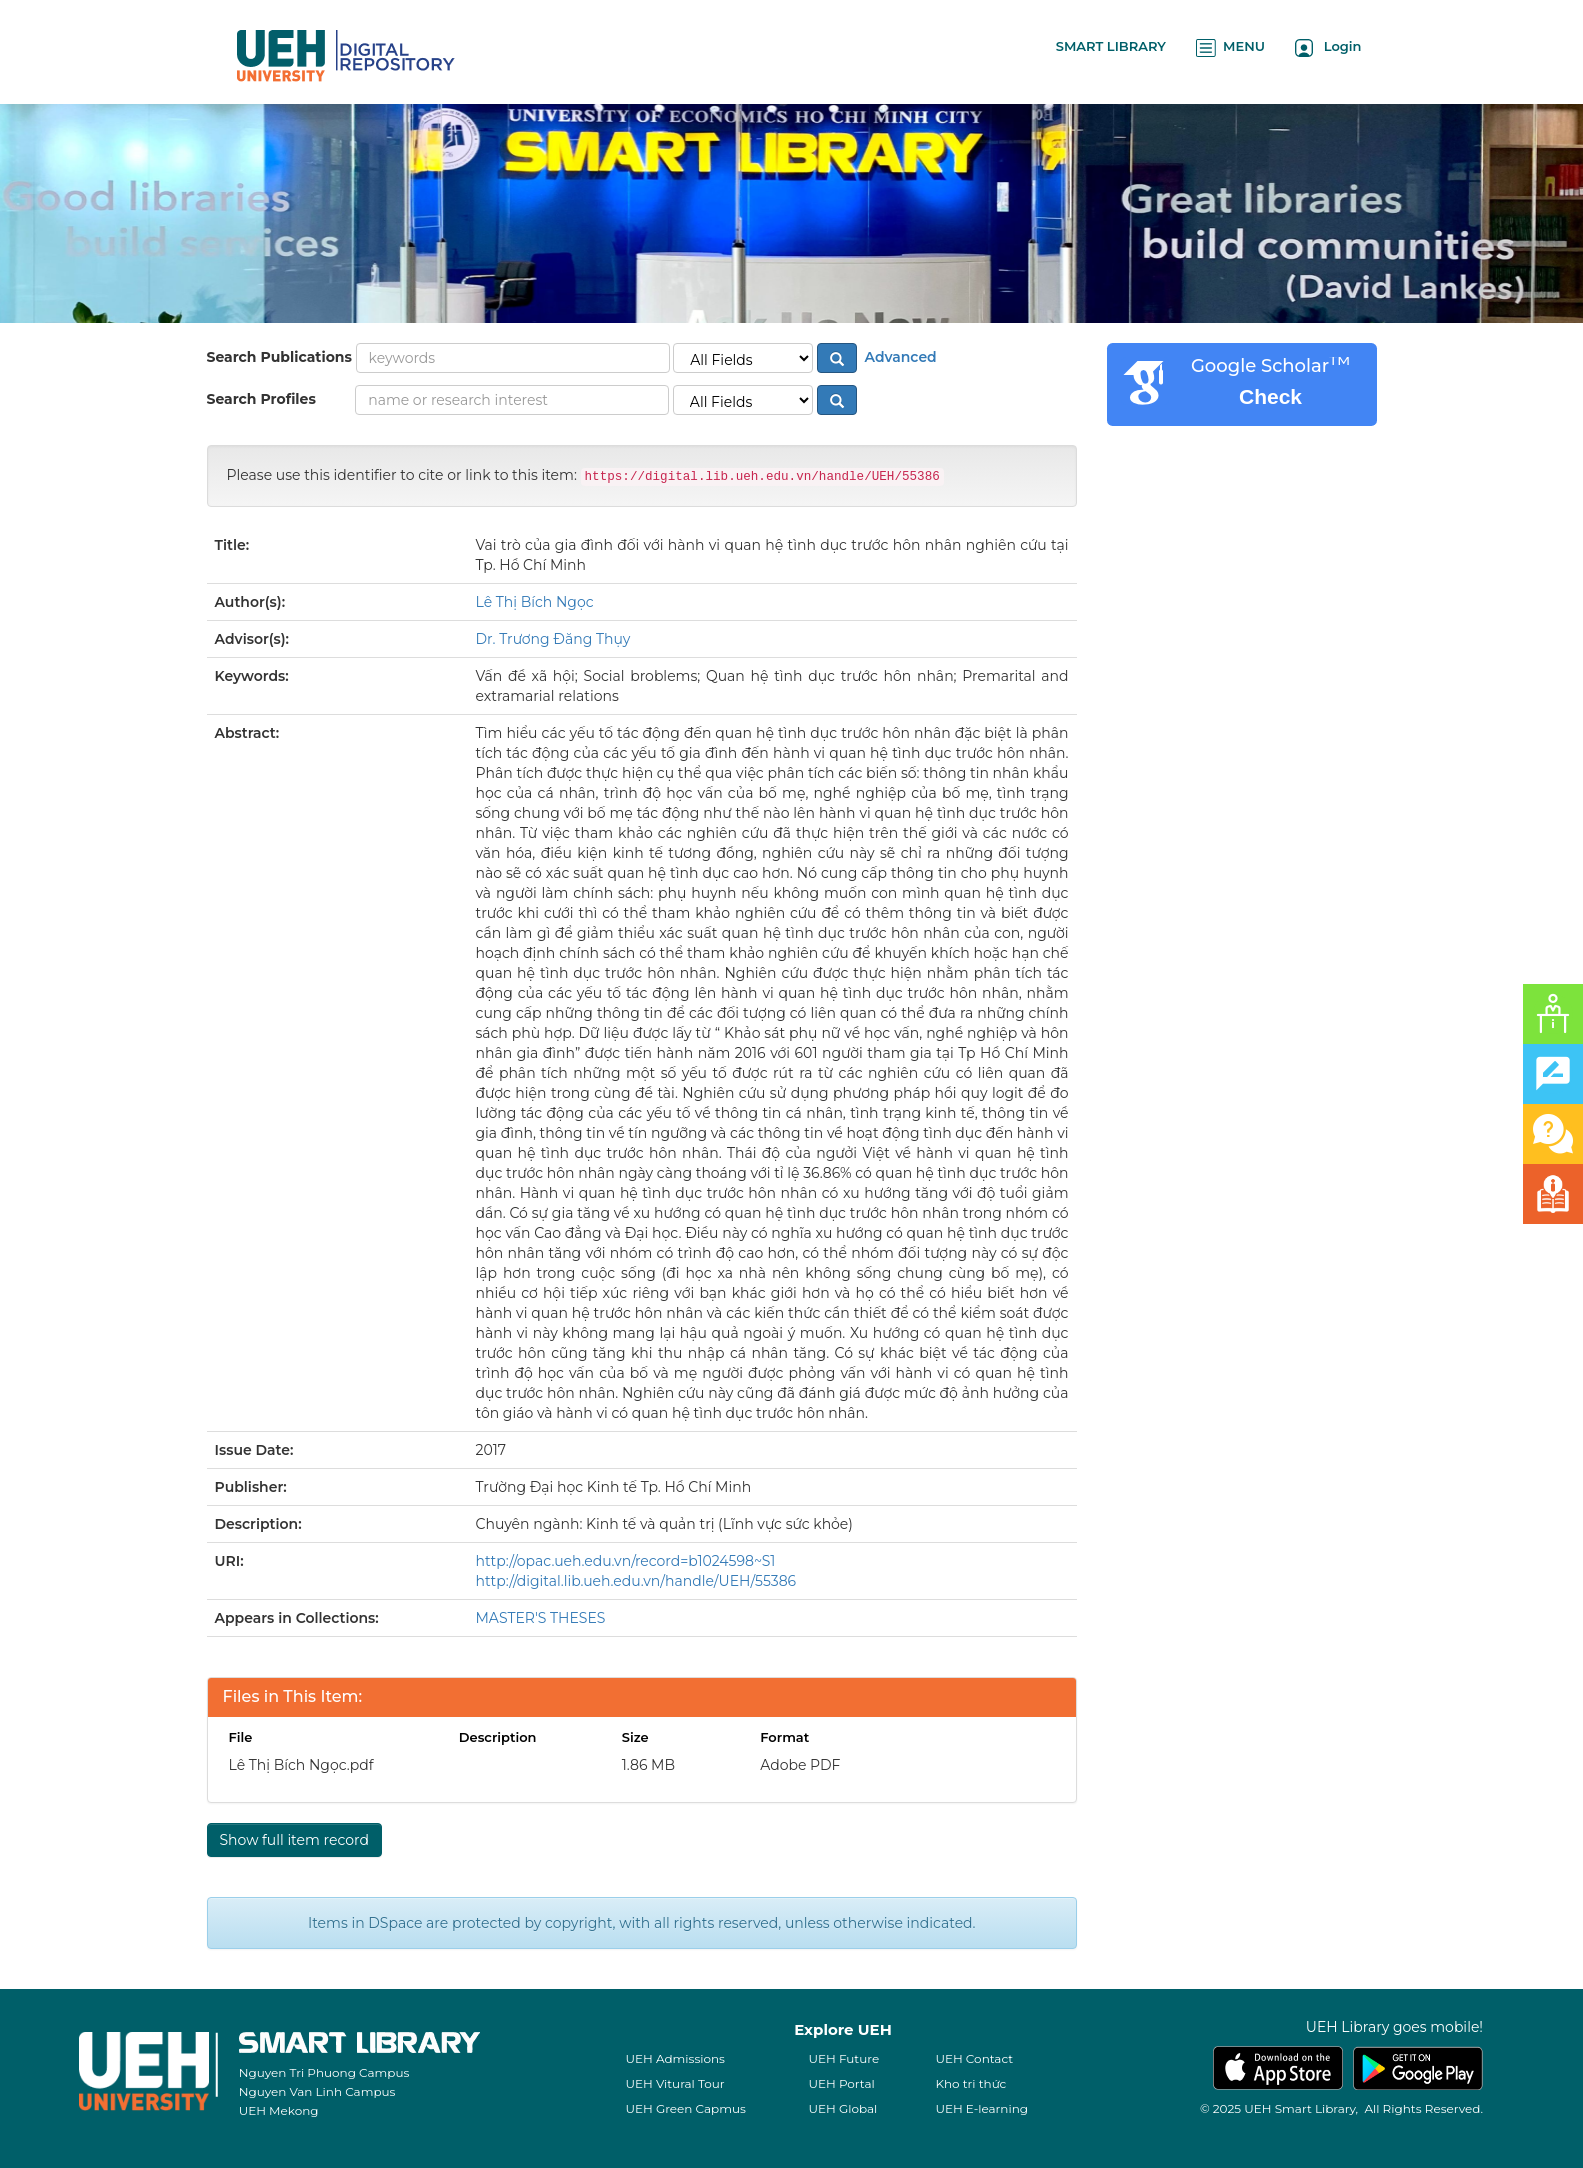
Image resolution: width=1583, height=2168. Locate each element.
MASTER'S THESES (541, 1618)
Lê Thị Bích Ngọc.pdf (301, 1765)
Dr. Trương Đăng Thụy (553, 639)
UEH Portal (841, 2083)
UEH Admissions (675, 2058)
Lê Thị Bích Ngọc (535, 602)
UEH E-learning (981, 2108)
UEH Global (842, 2108)
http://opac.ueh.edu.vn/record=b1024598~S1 (626, 1561)
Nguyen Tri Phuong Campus (324, 2072)
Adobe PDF (800, 1765)
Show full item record (294, 1840)
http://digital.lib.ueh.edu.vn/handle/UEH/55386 (636, 1581)
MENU (1230, 47)
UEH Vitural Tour (674, 2083)
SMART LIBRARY (1111, 46)
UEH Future (843, 2058)
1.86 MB (648, 1765)
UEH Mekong (279, 2110)
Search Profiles (261, 399)
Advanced (899, 357)
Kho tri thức (970, 2083)
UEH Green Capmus (685, 2108)
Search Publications (279, 357)
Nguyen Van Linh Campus (317, 2091)
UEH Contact (974, 2058)
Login (1328, 47)
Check (1270, 396)
